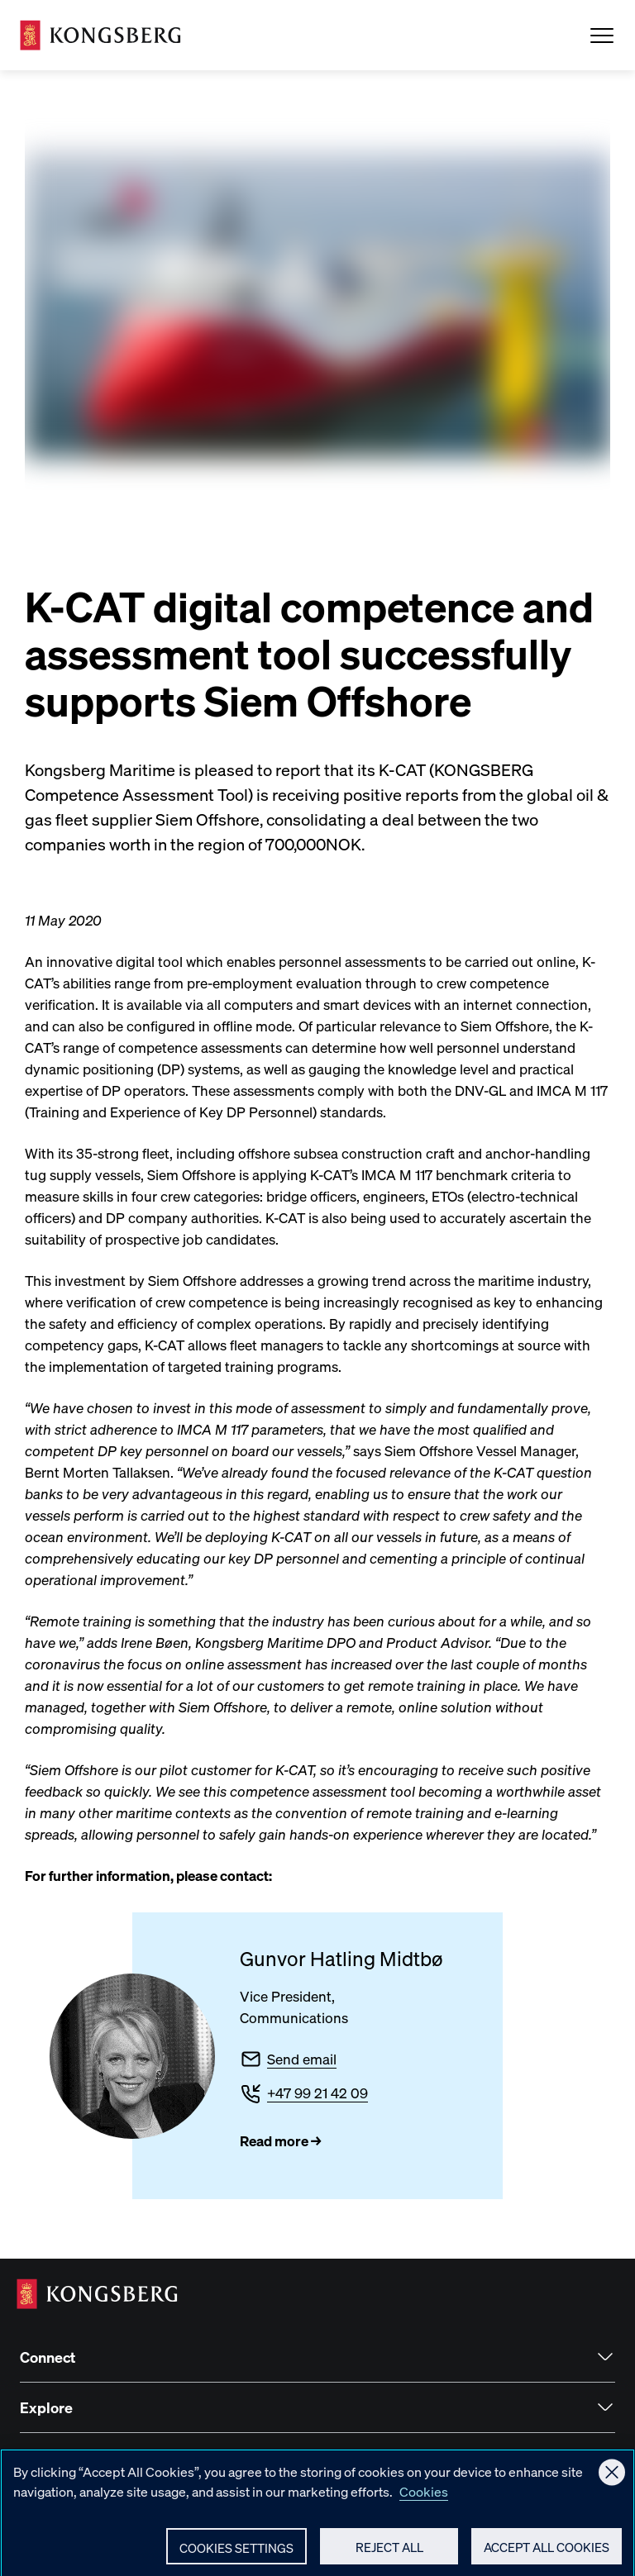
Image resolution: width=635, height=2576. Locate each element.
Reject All (389, 2555)
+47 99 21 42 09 (317, 2092)
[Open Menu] (602, 35)
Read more (274, 2140)
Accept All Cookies (546, 2555)
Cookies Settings (236, 2556)
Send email (302, 2059)
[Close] (612, 2480)
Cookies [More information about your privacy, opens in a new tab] (423, 2499)
